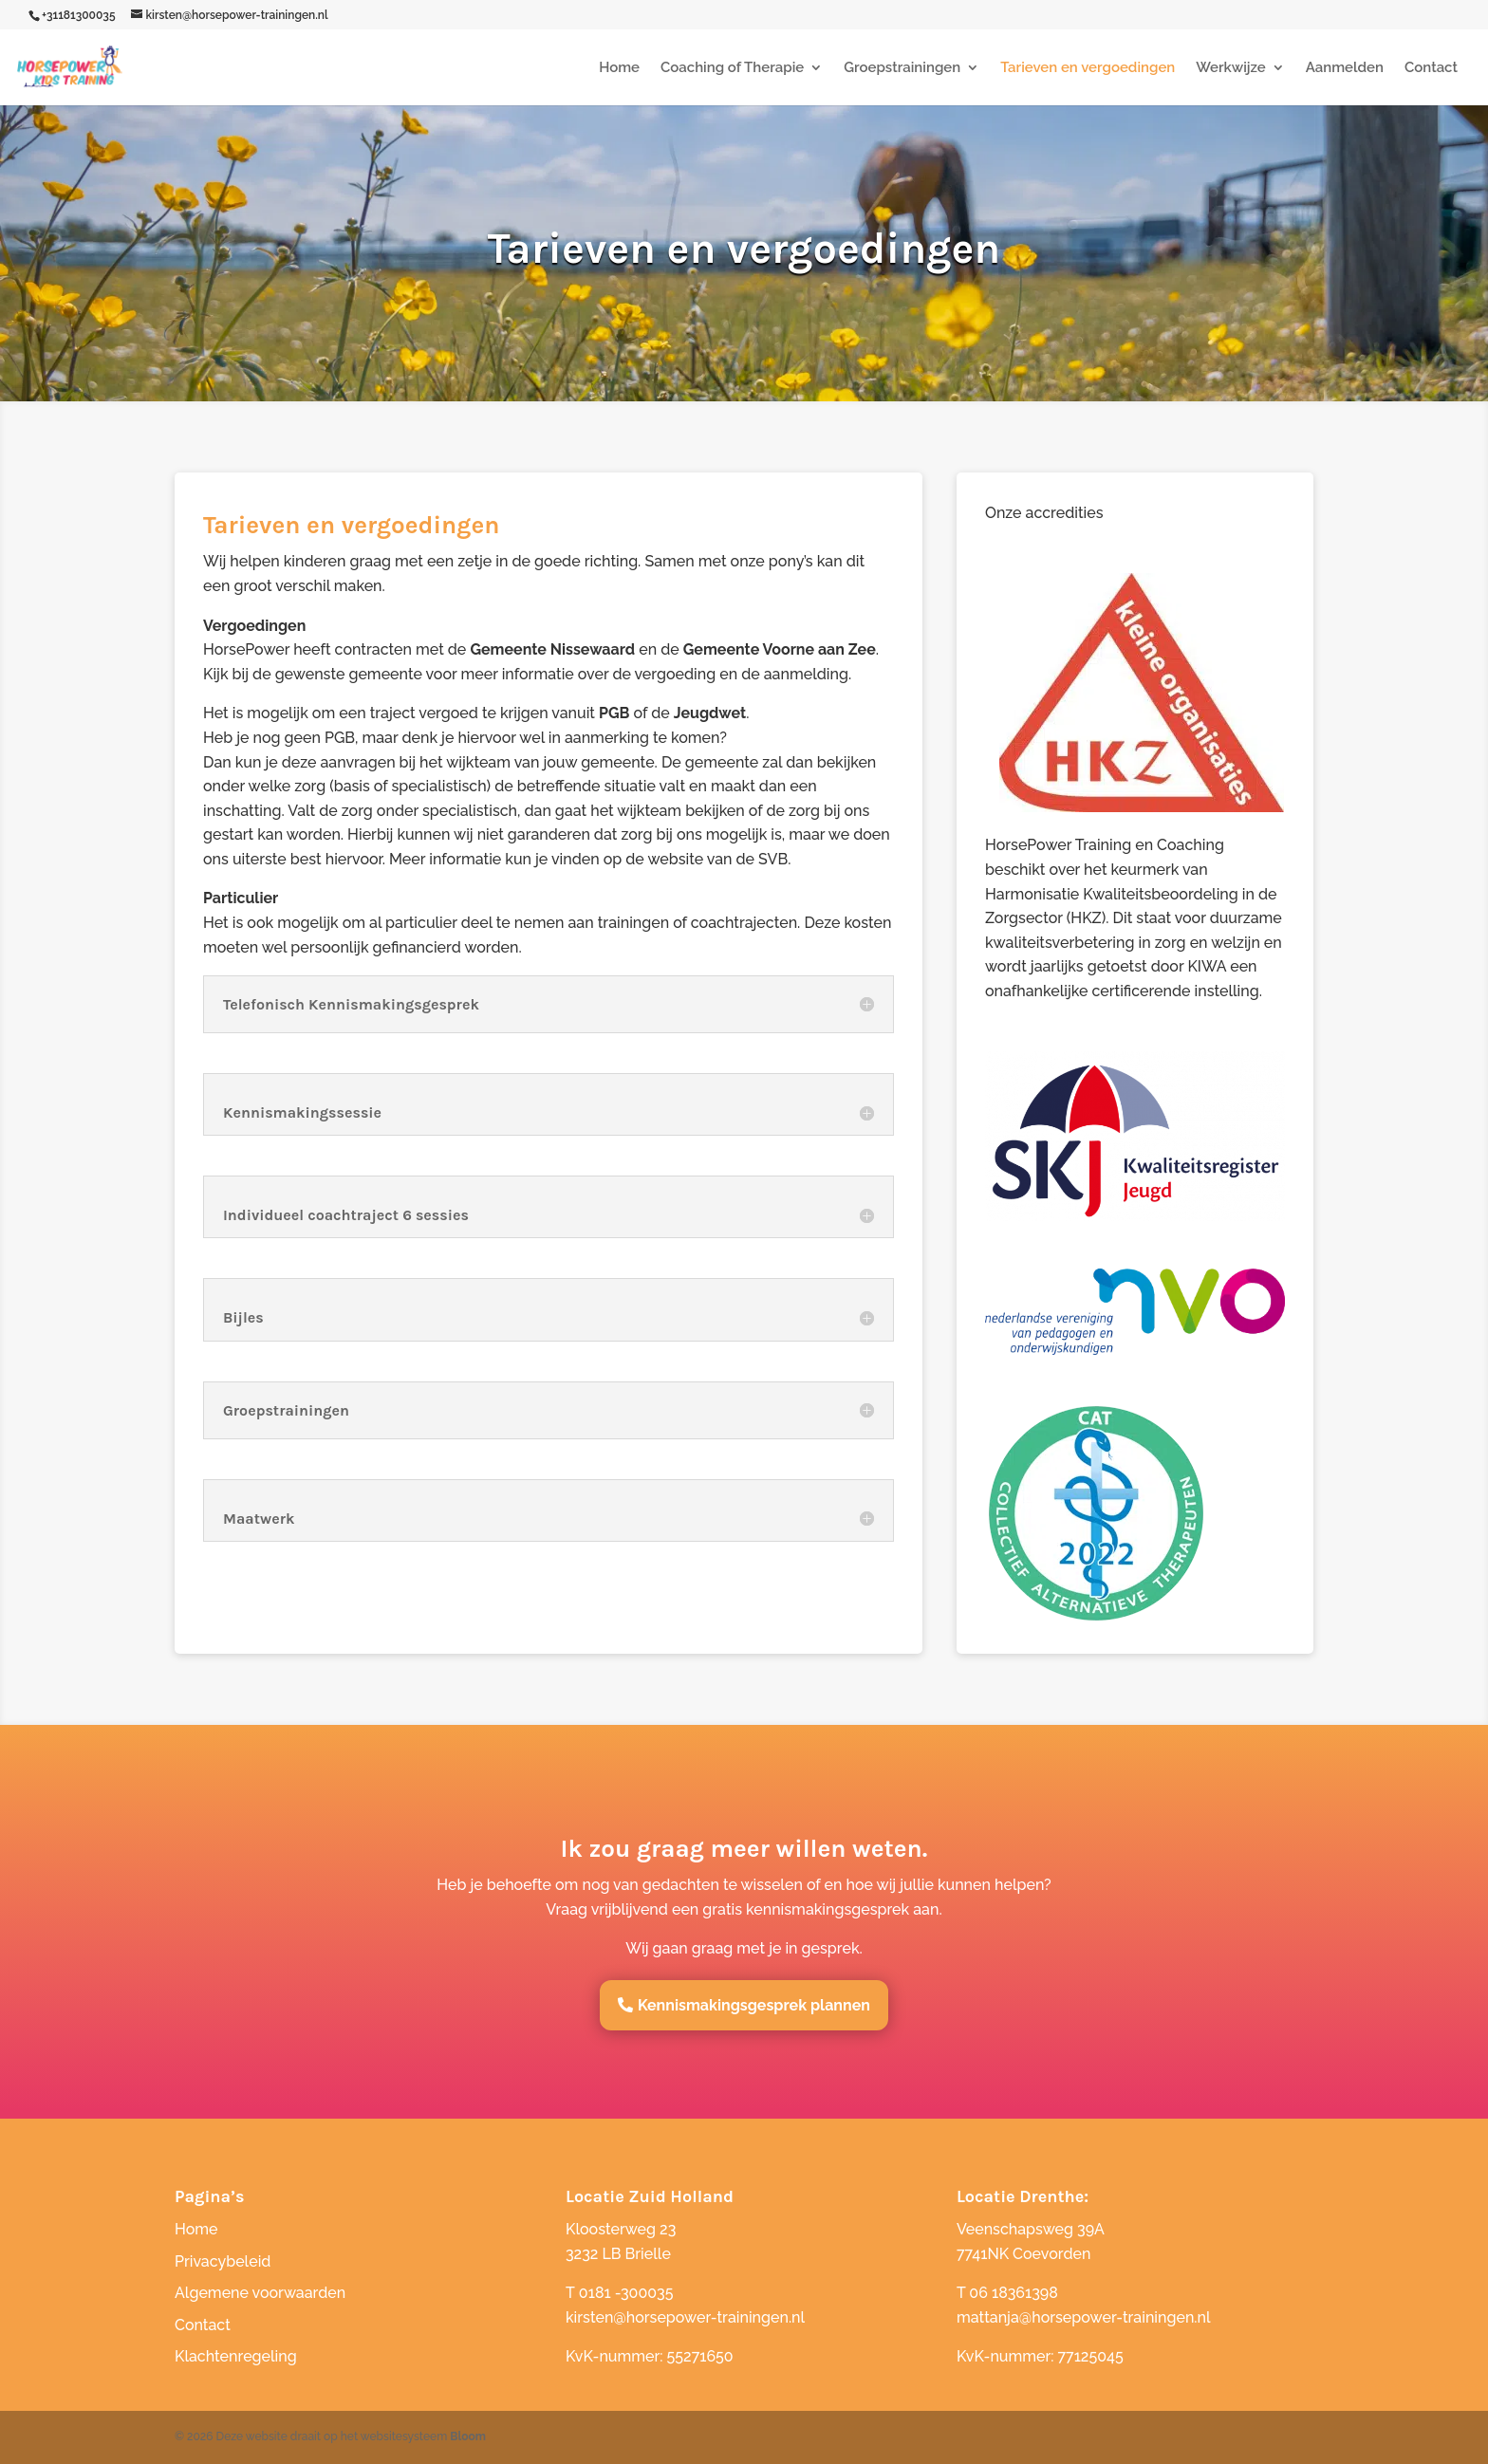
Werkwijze (1230, 68)
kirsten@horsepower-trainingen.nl (685, 2317)
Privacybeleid (222, 2261)
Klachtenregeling (236, 2356)
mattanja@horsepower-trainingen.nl (1084, 2317)
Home (619, 68)
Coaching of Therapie (732, 68)
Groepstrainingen (902, 68)
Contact (1431, 68)
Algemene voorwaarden (260, 2293)
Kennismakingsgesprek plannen (754, 2005)
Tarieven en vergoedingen (1087, 68)
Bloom (468, 2436)
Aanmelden (1345, 68)
